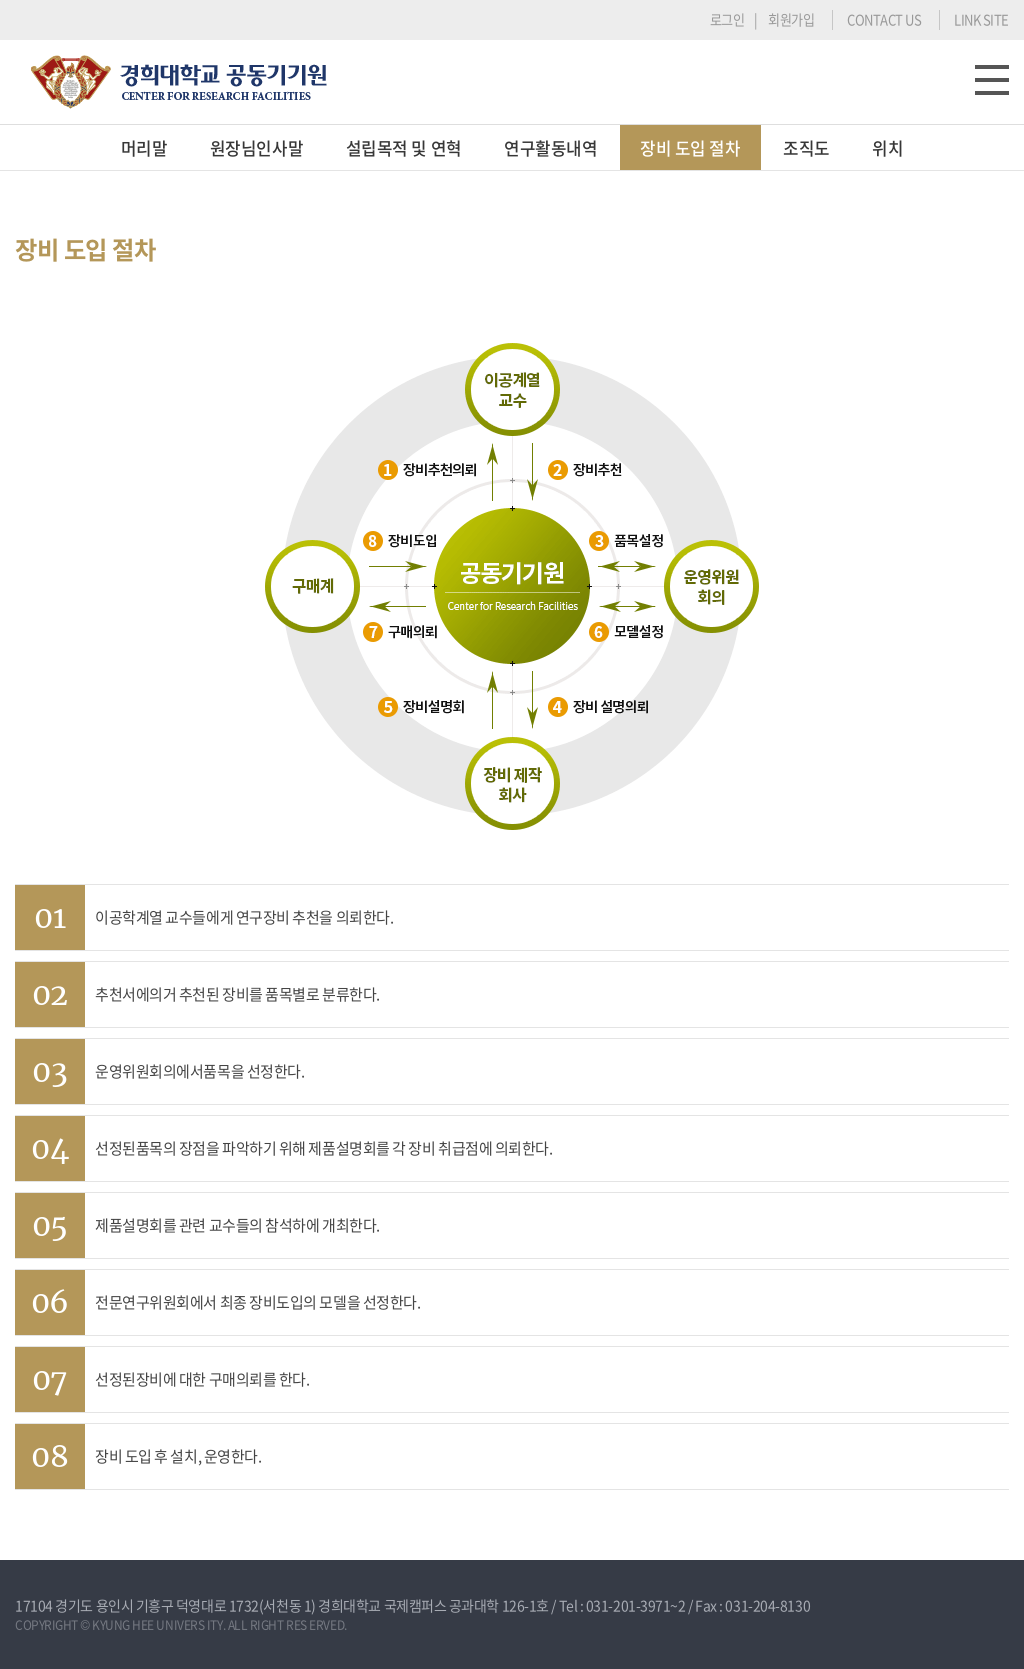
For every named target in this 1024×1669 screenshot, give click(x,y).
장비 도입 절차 (690, 147)
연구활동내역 (550, 147)
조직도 (806, 147)
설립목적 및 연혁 (404, 147)
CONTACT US (884, 19)
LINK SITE (981, 19)
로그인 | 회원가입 (762, 19)
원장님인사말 (256, 147)
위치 (887, 147)
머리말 (144, 147)
